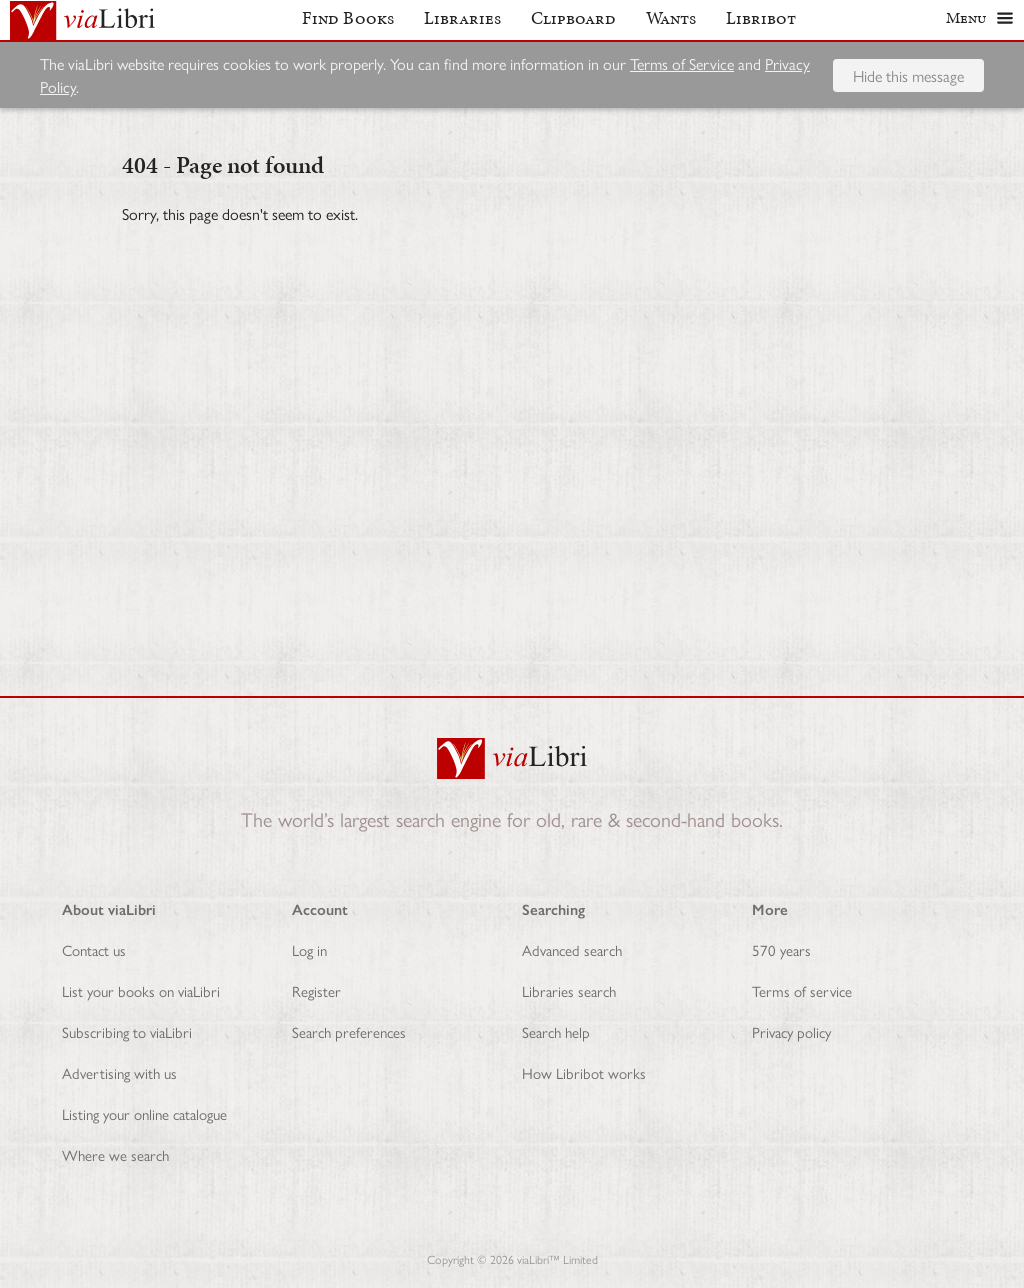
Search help (556, 1031)
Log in (309, 949)
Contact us (94, 949)
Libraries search (569, 990)
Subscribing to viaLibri (127, 1031)
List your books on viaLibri (141, 990)
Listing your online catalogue (144, 1113)
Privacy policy (791, 1031)
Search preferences (349, 1031)
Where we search (115, 1154)
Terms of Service (682, 71)
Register (316, 990)
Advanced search (572, 949)
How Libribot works (584, 1072)
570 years (781, 949)
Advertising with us (119, 1072)
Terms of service (802, 990)
